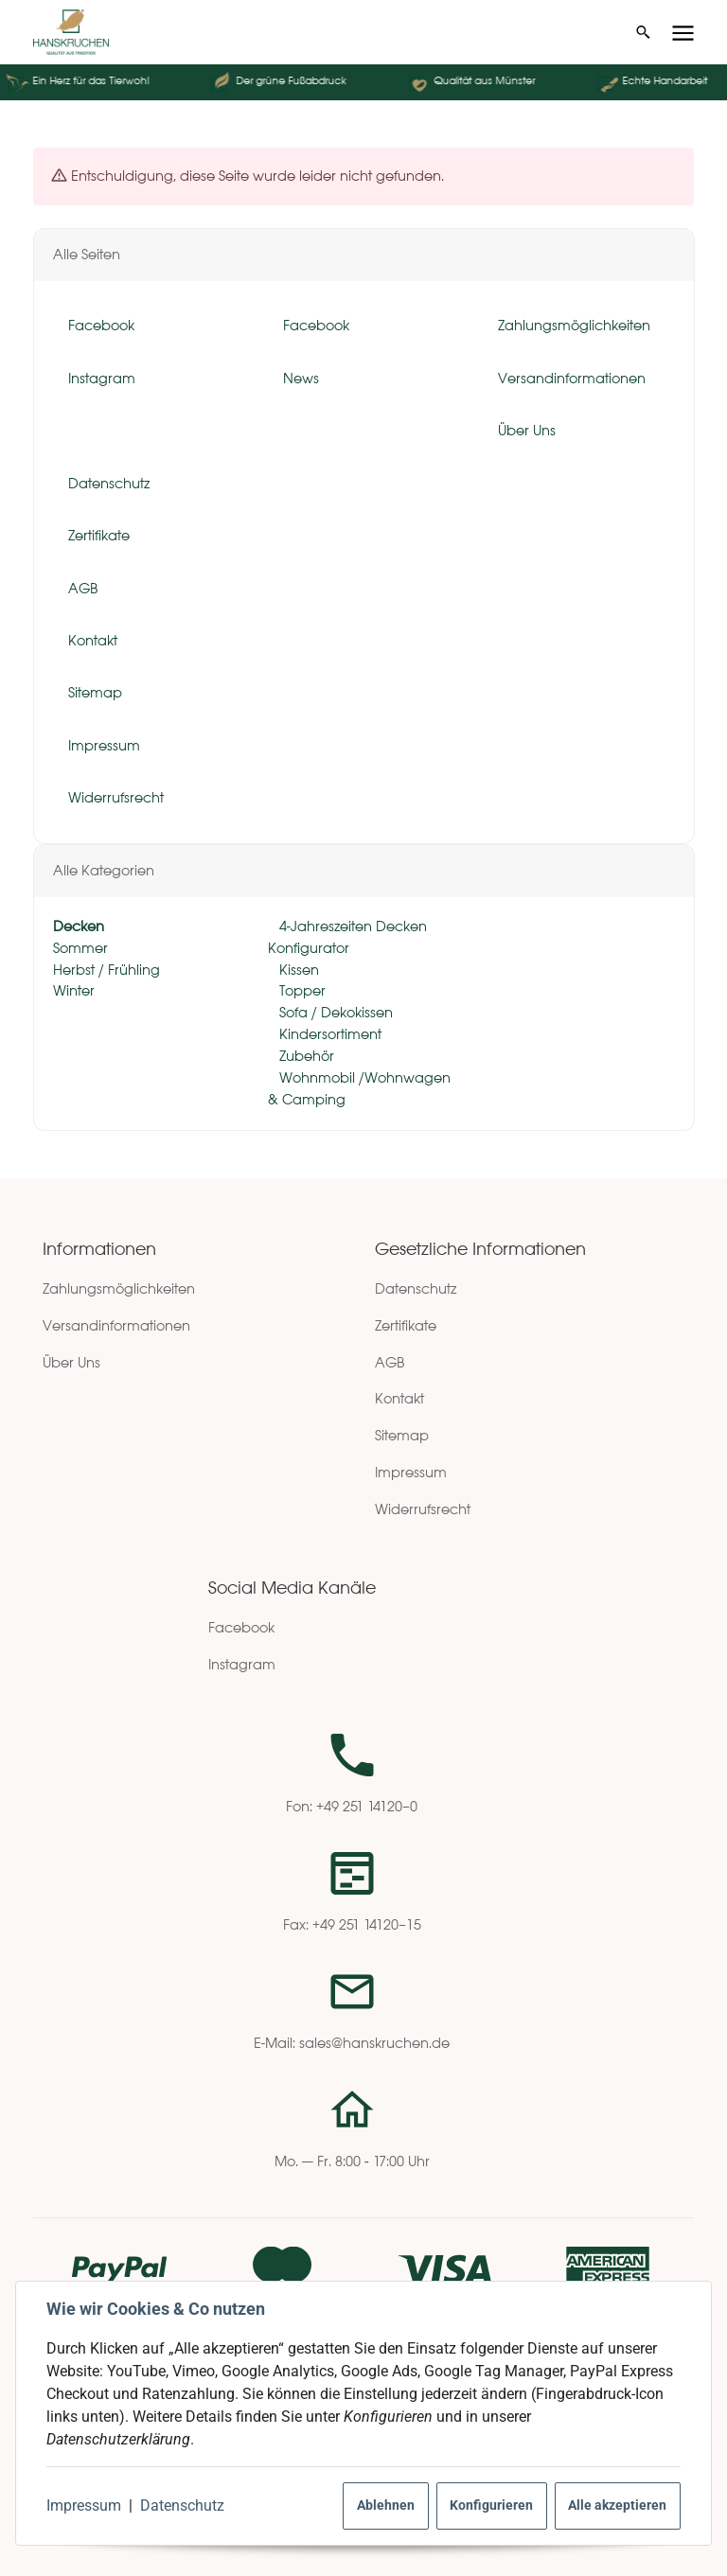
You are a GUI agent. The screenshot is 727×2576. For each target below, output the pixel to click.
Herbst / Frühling (106, 970)
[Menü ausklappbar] (683, 32)
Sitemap (402, 1435)
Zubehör (304, 1056)
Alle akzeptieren (617, 2505)
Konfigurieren (491, 2505)
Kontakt (399, 1398)
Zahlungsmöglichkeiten (119, 1288)
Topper (300, 991)
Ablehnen (386, 2505)
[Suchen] (643, 32)
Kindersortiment (328, 1034)
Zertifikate (405, 1325)
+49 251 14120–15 (366, 1924)
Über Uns (71, 1362)
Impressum (83, 2505)
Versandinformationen (116, 1325)
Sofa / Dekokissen (334, 1013)
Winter (74, 991)
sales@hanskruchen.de (374, 2043)
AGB (390, 1362)
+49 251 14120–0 (366, 1806)
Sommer (80, 948)
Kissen (297, 970)
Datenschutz (182, 2505)
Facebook (241, 1627)
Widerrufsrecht (422, 1509)
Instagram (241, 1664)
